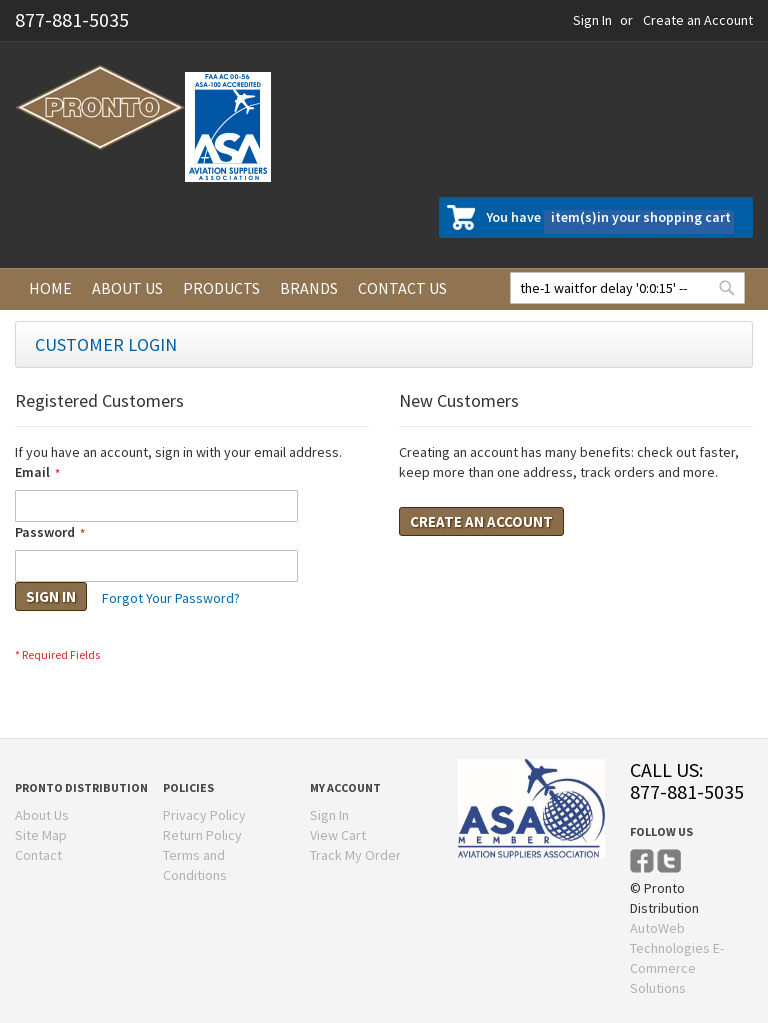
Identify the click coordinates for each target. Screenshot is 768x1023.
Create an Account (698, 20)
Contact (38, 855)
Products (221, 288)
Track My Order (355, 855)
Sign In (592, 20)
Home (50, 288)
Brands (309, 288)
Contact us (402, 288)
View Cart (338, 835)
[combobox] (627, 288)
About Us (42, 815)
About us (127, 288)
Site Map (41, 835)
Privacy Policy (204, 815)
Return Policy (202, 835)
